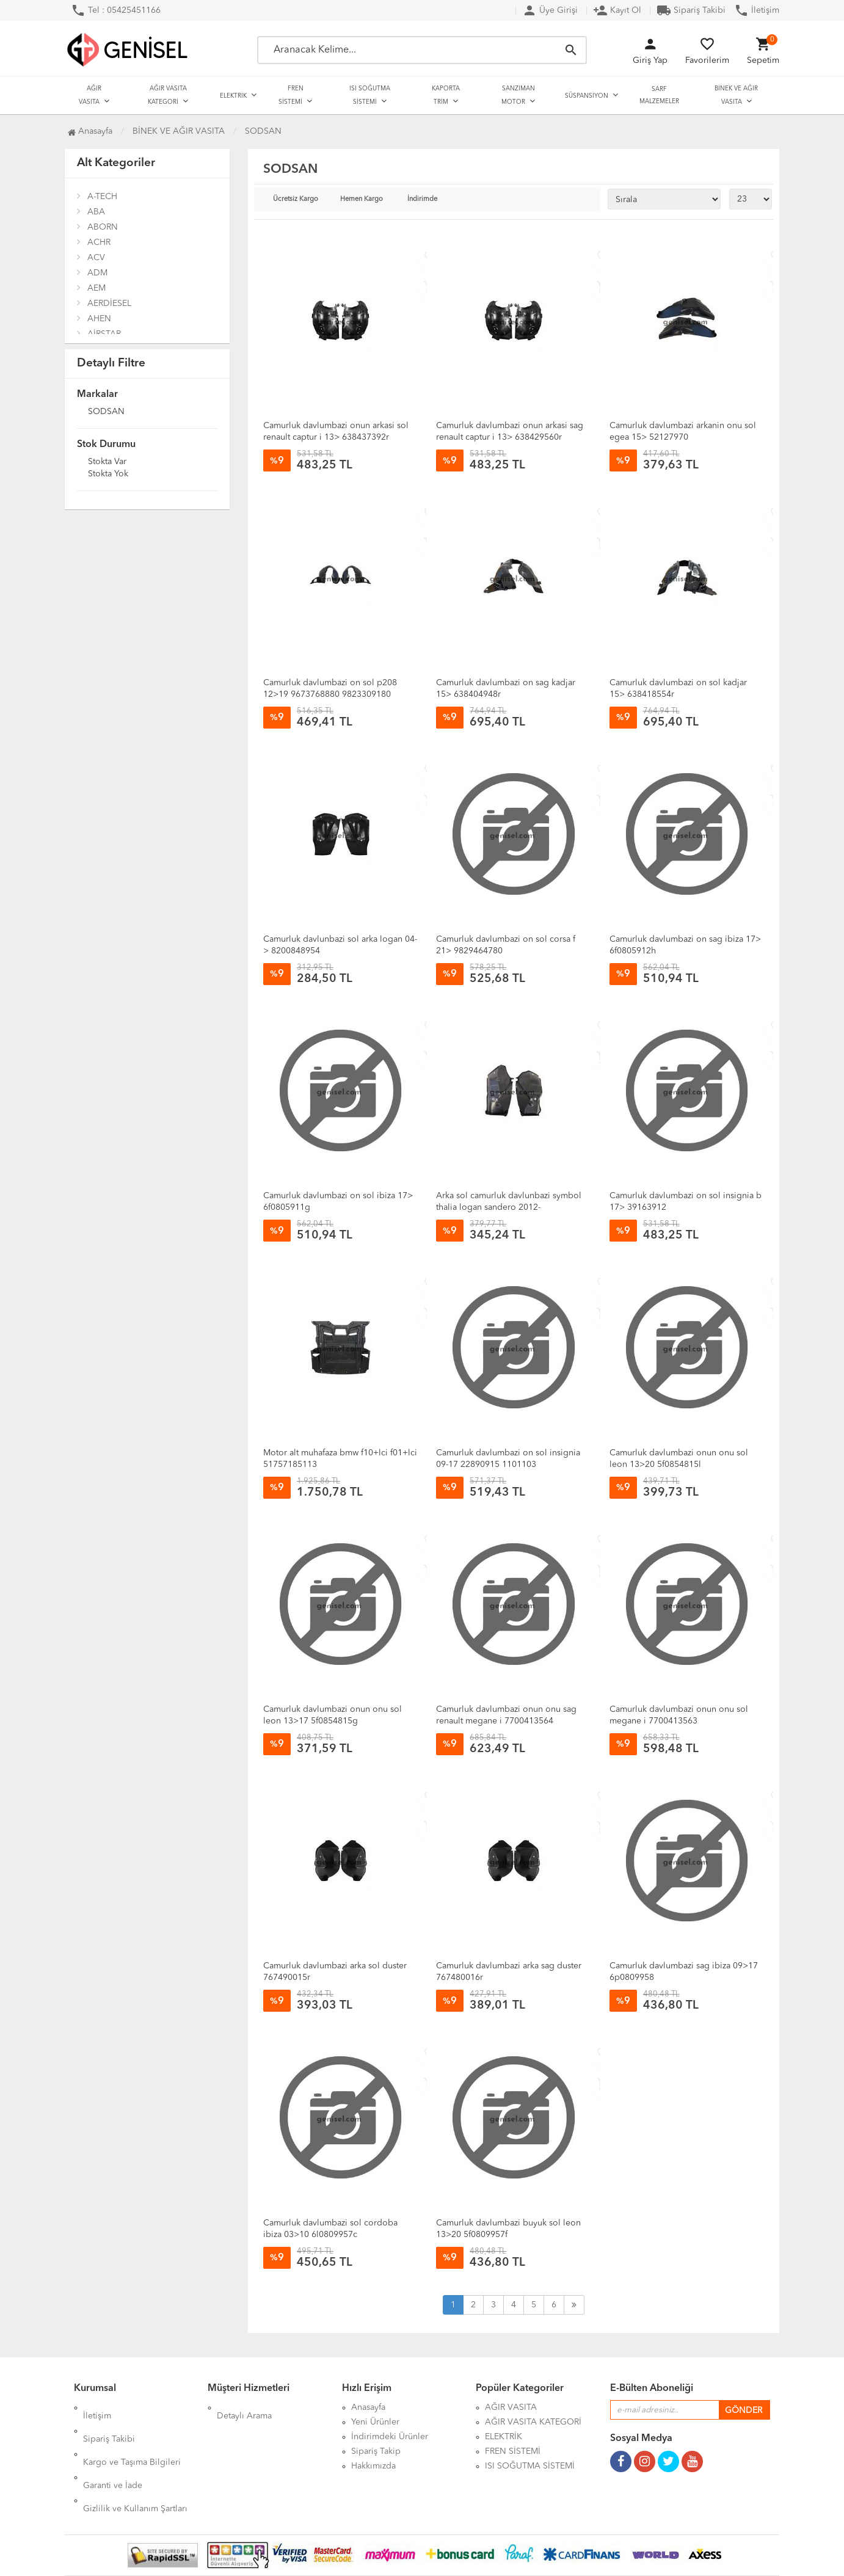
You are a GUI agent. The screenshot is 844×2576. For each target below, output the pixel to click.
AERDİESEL (109, 303)
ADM (97, 273)
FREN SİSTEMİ (291, 95)
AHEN (99, 319)
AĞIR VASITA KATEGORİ (167, 95)
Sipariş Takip (376, 2451)
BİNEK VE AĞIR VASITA (736, 95)
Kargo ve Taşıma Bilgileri (132, 2436)
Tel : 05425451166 (116, 10)
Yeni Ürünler (375, 2422)
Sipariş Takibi (691, 10)
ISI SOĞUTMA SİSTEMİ (369, 95)
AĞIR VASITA (90, 95)
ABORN (102, 227)
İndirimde (422, 199)
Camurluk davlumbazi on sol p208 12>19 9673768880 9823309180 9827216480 (330, 694)
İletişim (756, 10)
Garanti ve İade (112, 2451)
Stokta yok (108, 474)
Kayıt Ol (617, 10)
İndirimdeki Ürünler (389, 2436)
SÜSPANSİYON (586, 96)
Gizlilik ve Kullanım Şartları (135, 2466)
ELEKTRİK (233, 96)
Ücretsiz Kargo (295, 199)
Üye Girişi (550, 10)
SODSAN (106, 412)
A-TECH (102, 196)
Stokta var (107, 462)
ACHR (99, 242)
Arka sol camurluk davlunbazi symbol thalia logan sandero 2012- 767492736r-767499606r (508, 1207)
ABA (96, 212)
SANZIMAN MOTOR (518, 95)
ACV (96, 257)
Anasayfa (90, 131)
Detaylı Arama (244, 2407)
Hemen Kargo (361, 199)
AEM (96, 288)
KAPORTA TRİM (446, 95)
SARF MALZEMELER (659, 95)
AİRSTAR (104, 334)
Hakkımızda (373, 2466)
